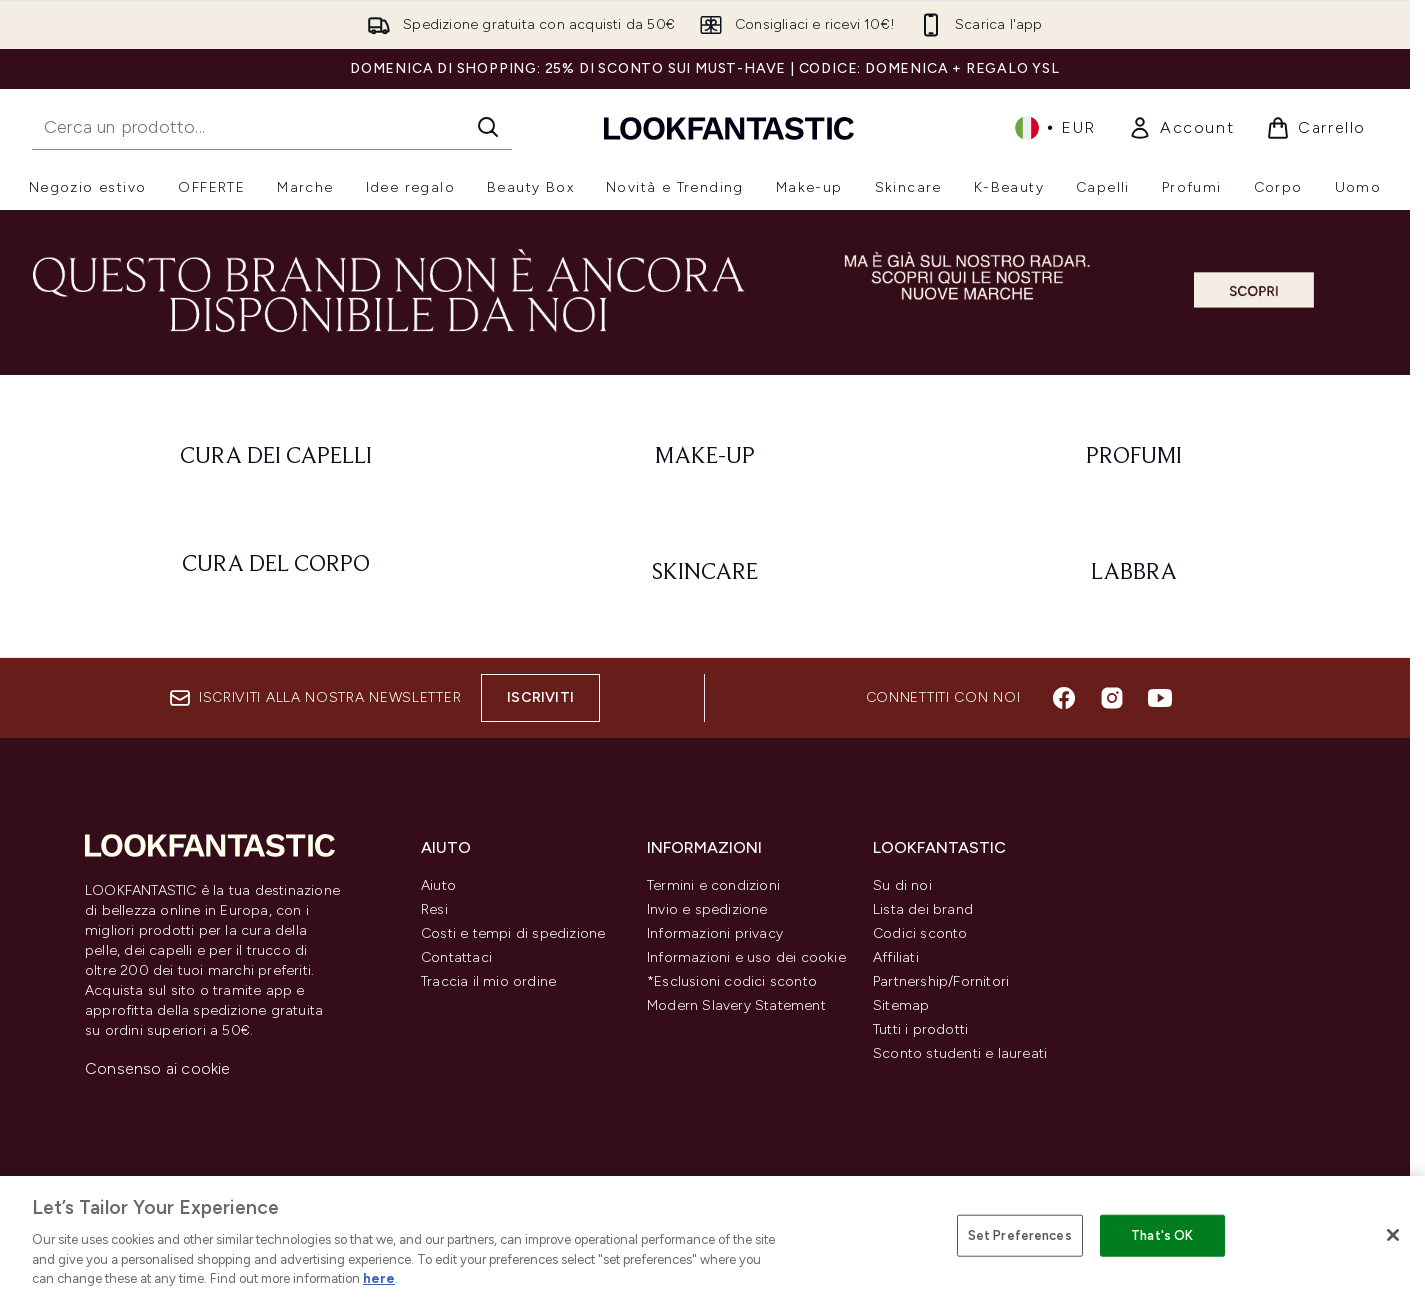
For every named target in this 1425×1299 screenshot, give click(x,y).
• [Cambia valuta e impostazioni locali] (1055, 128)
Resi (434, 909)
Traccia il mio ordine (488, 981)
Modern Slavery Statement (736, 1005)
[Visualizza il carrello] (1316, 128)
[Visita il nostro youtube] (1160, 698)
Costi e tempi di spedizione (513, 933)
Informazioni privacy (715, 933)
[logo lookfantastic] (729, 127)
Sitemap (901, 1005)
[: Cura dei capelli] (275, 457)
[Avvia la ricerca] (488, 127)
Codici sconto (920, 933)
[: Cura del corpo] (275, 573)
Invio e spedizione (707, 909)
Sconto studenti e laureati (960, 1053)
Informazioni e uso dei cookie (746, 957)
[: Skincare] (704, 573)
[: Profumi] (1134, 457)
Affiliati (896, 957)
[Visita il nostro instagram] (1112, 698)
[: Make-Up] (704, 457)
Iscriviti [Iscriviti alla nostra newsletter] (540, 697)
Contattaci (456, 957)
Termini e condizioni (713, 885)
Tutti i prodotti (920, 1029)
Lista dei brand (923, 909)
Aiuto (438, 885)
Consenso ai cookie (158, 1068)
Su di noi (902, 885)
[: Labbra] (1134, 573)
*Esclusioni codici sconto (732, 981)
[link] (1181, 128)
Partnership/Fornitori (941, 981)
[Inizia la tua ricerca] (272, 127)
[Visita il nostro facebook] (1064, 698)
